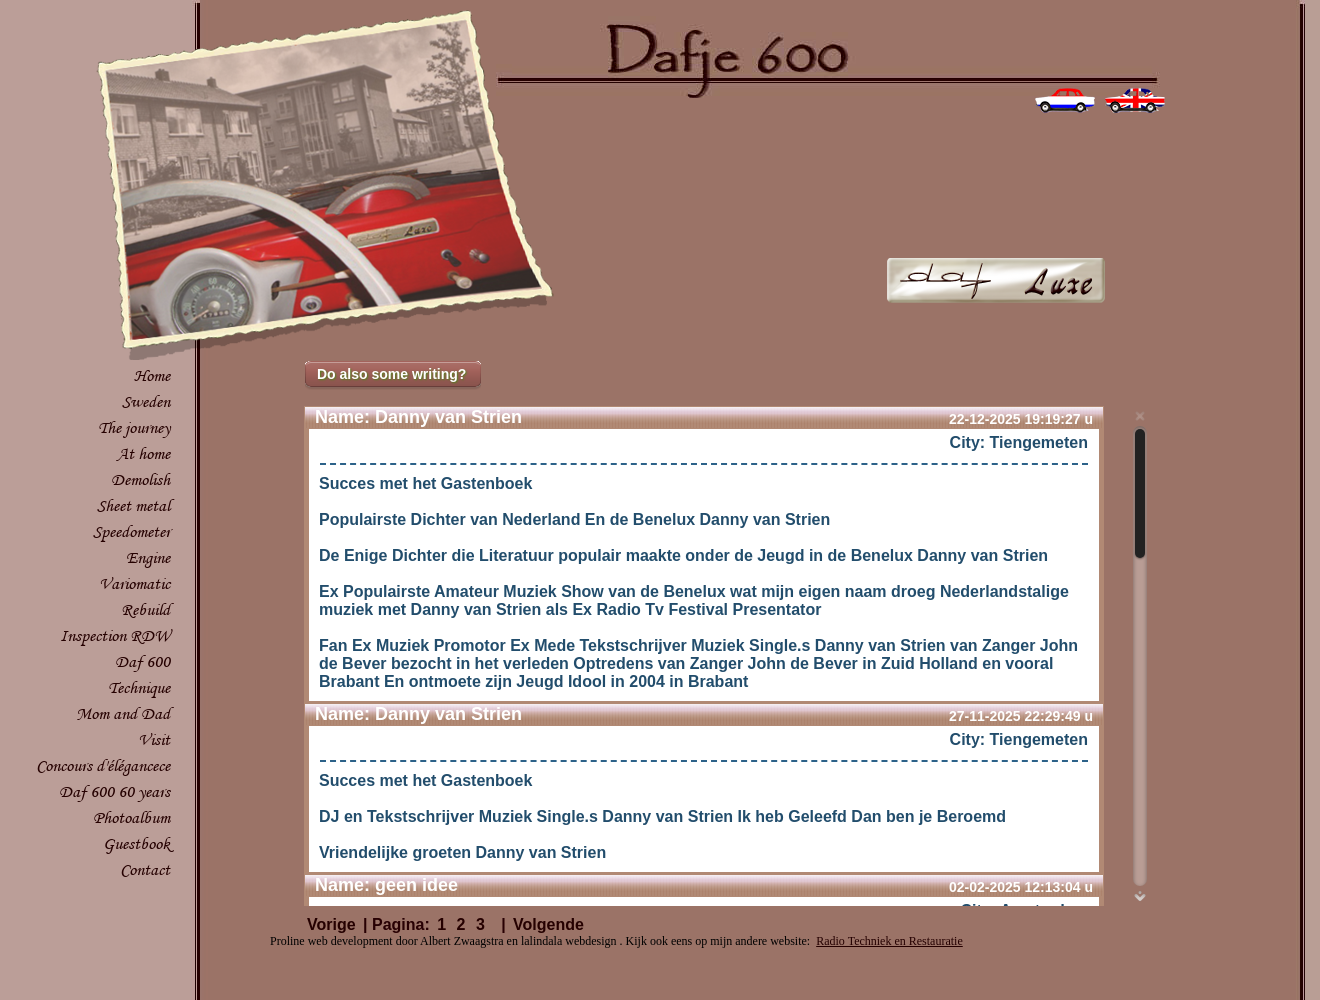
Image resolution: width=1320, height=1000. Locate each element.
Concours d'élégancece (103, 765)
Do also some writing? (391, 374)
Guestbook (136, 843)
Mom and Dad (123, 713)
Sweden (146, 401)
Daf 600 (142, 661)
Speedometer (131, 531)
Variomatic (134, 583)
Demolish (140, 479)
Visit (154, 739)
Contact (145, 869)
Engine (148, 557)
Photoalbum (131, 817)
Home (152, 375)
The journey (134, 427)
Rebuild (145, 609)
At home (143, 453)
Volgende (548, 924)
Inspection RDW (115, 635)
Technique (139, 687)
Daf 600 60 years (114, 791)
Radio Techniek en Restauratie (889, 941)
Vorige (331, 924)
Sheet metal (133, 505)
